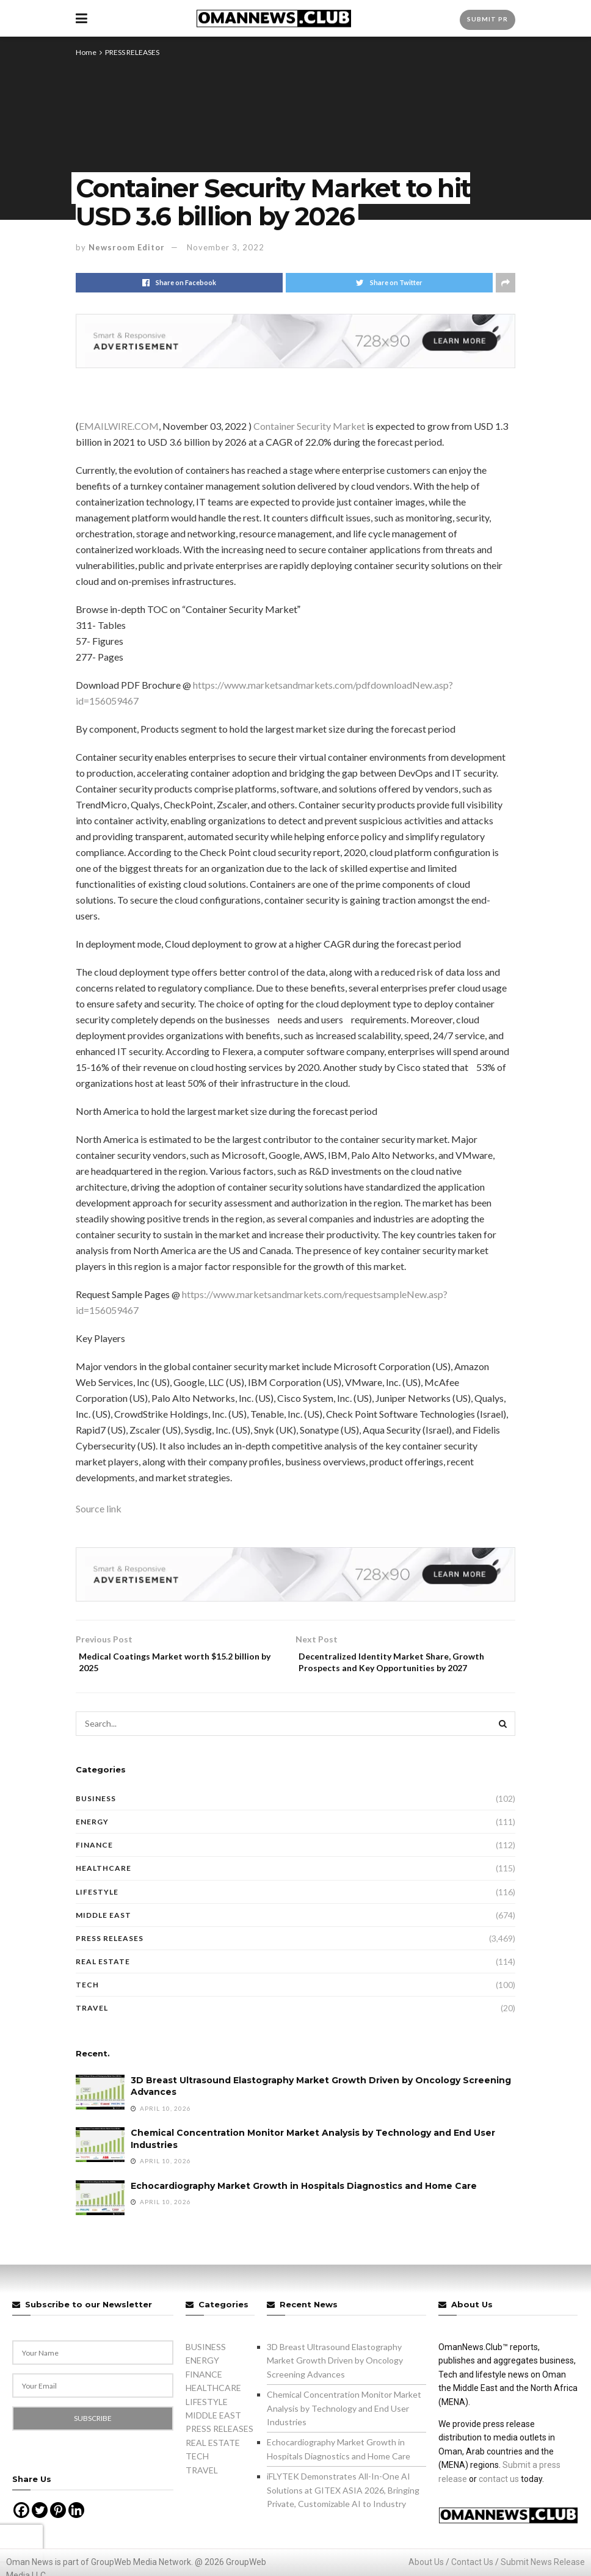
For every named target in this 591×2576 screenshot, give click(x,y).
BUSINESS (96, 1817)
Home (86, 52)
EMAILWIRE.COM (119, 426)
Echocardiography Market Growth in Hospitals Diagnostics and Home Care (304, 2204)
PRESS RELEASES (132, 52)
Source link (98, 1508)
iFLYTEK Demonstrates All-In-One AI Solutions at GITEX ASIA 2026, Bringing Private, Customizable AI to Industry (343, 2509)
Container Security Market (309, 426)
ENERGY (92, 1840)
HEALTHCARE (103, 1887)
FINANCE (94, 1864)
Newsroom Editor (127, 247)
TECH (87, 2004)
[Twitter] (40, 2530)
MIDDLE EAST (103, 1934)
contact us (499, 2498)
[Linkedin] (76, 2530)
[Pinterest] (58, 2530)
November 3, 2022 (225, 247)
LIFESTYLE (97, 1910)
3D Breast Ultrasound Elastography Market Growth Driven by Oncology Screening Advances (335, 2379)
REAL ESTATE (103, 1980)
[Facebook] (21, 2530)
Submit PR (487, 19)
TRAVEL (92, 2027)
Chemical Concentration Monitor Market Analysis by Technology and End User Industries (344, 2428)
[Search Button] (503, 1742)
